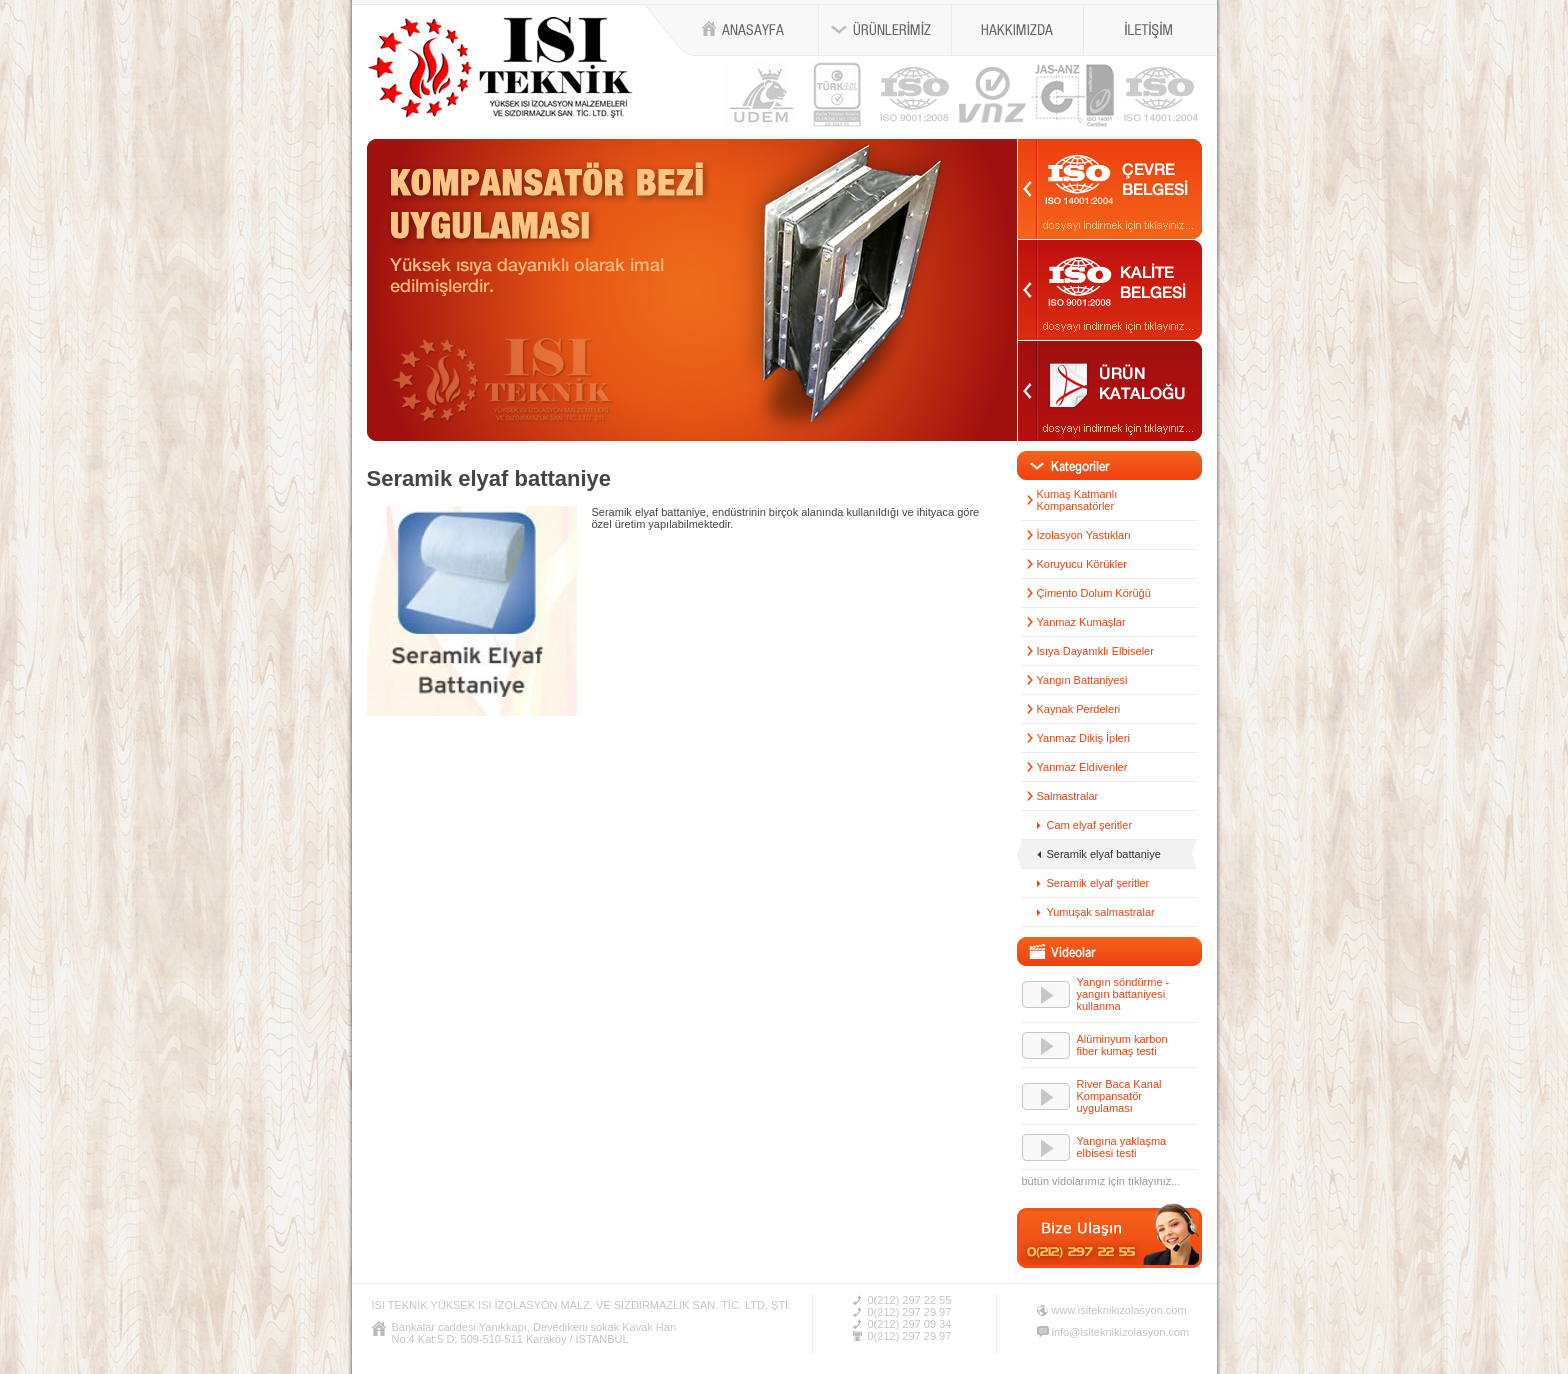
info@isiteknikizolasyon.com (1121, 1332)
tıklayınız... (1154, 1181)
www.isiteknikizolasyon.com (1119, 1310)
